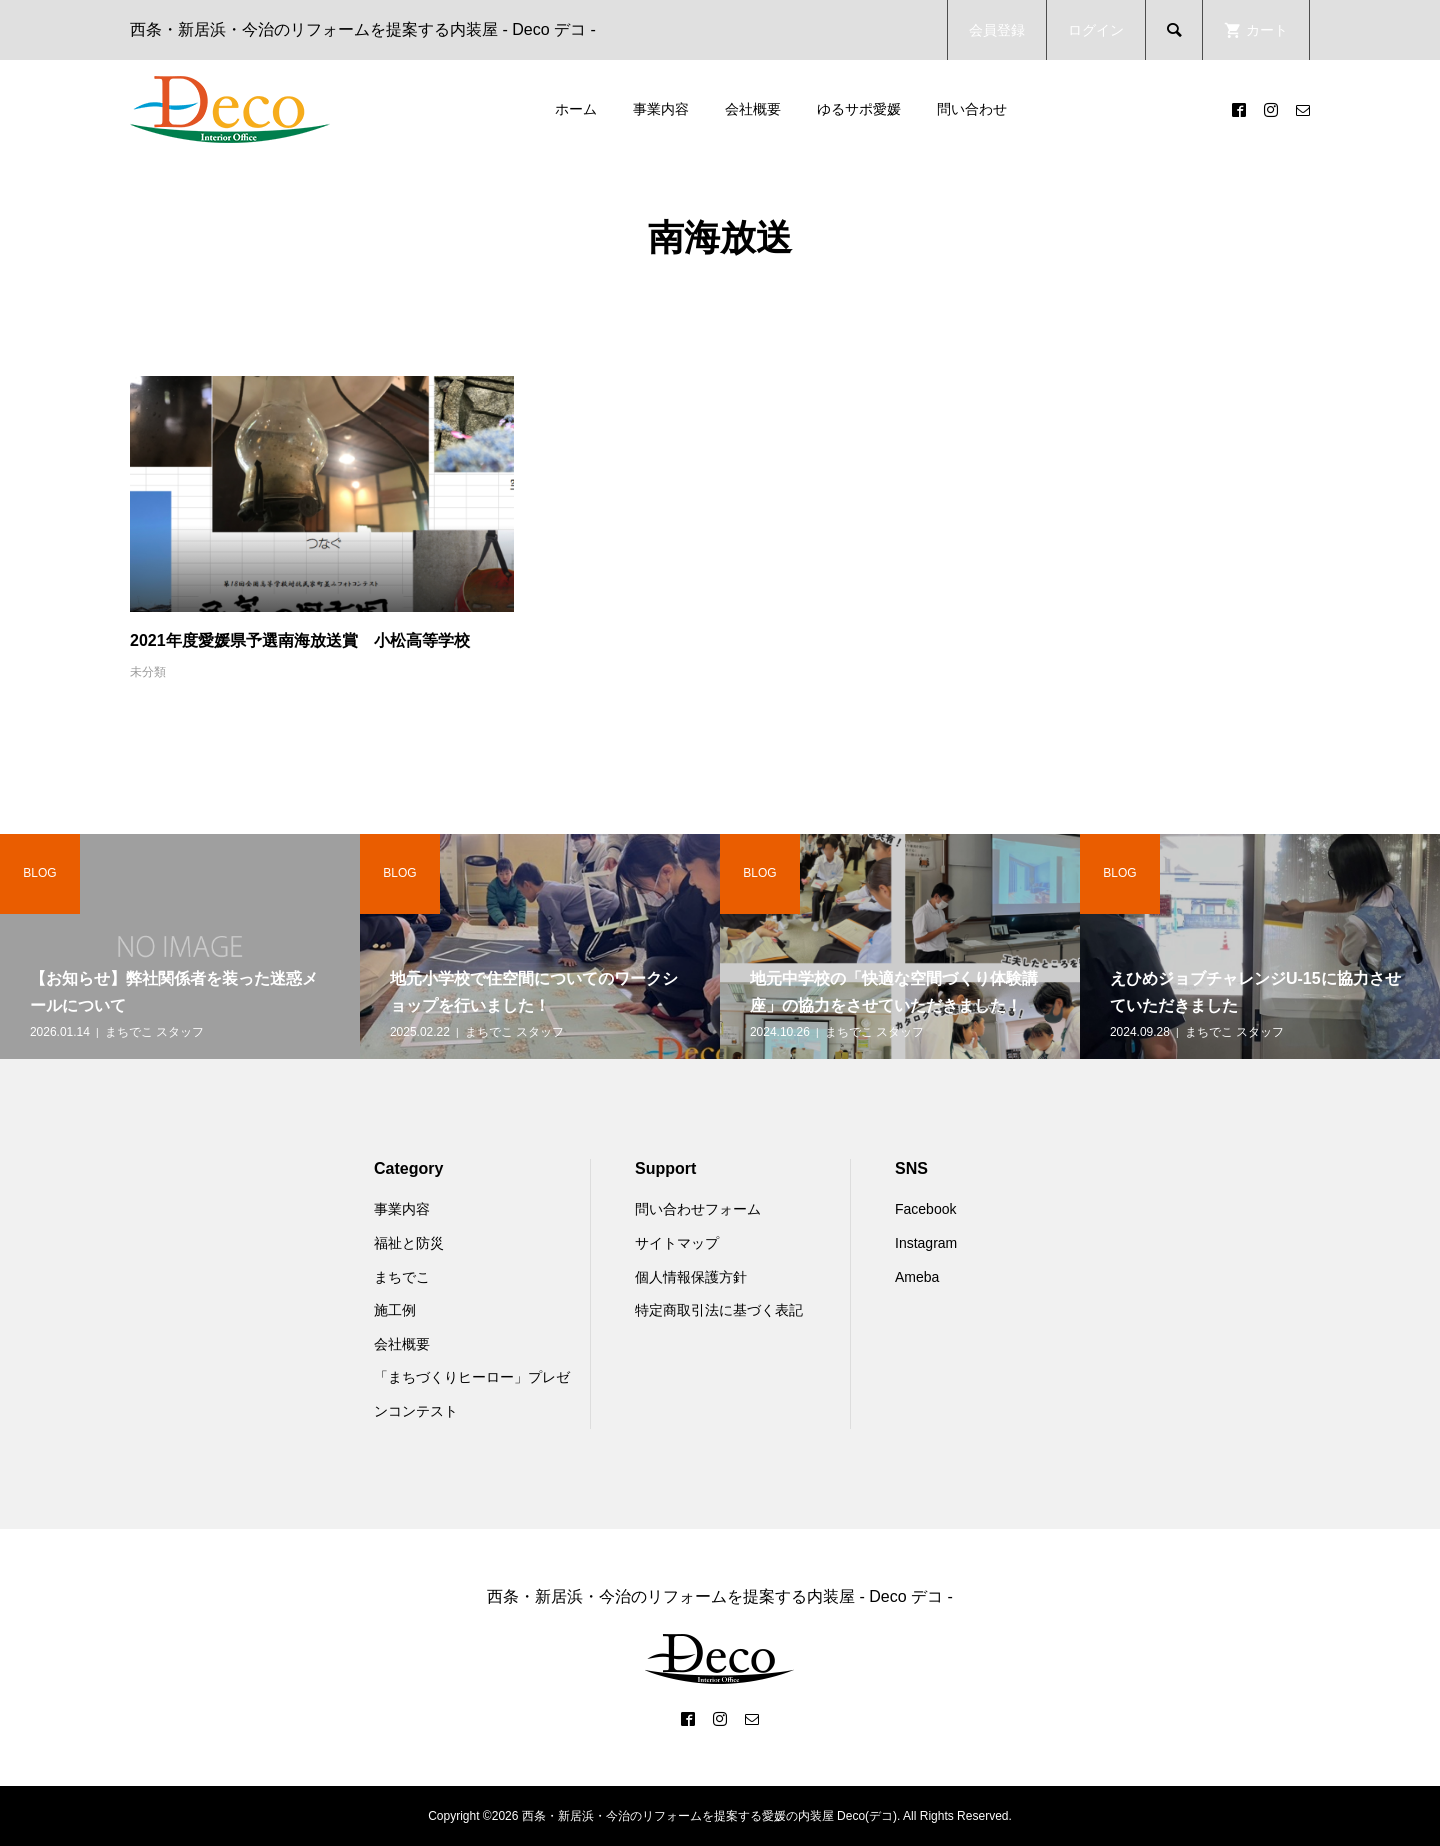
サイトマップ (677, 1243)
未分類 (148, 672)
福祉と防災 (409, 1243)
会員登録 (997, 30)
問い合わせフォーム (698, 1209)
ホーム (576, 109)
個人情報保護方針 (691, 1277)
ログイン (1096, 30)
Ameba (917, 1277)
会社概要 (753, 109)
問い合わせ (972, 109)
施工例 (395, 1310)
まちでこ (402, 1277)
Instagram (926, 1243)
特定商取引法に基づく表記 (719, 1310)
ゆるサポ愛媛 (859, 109)
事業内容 (661, 109)
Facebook (925, 1209)
